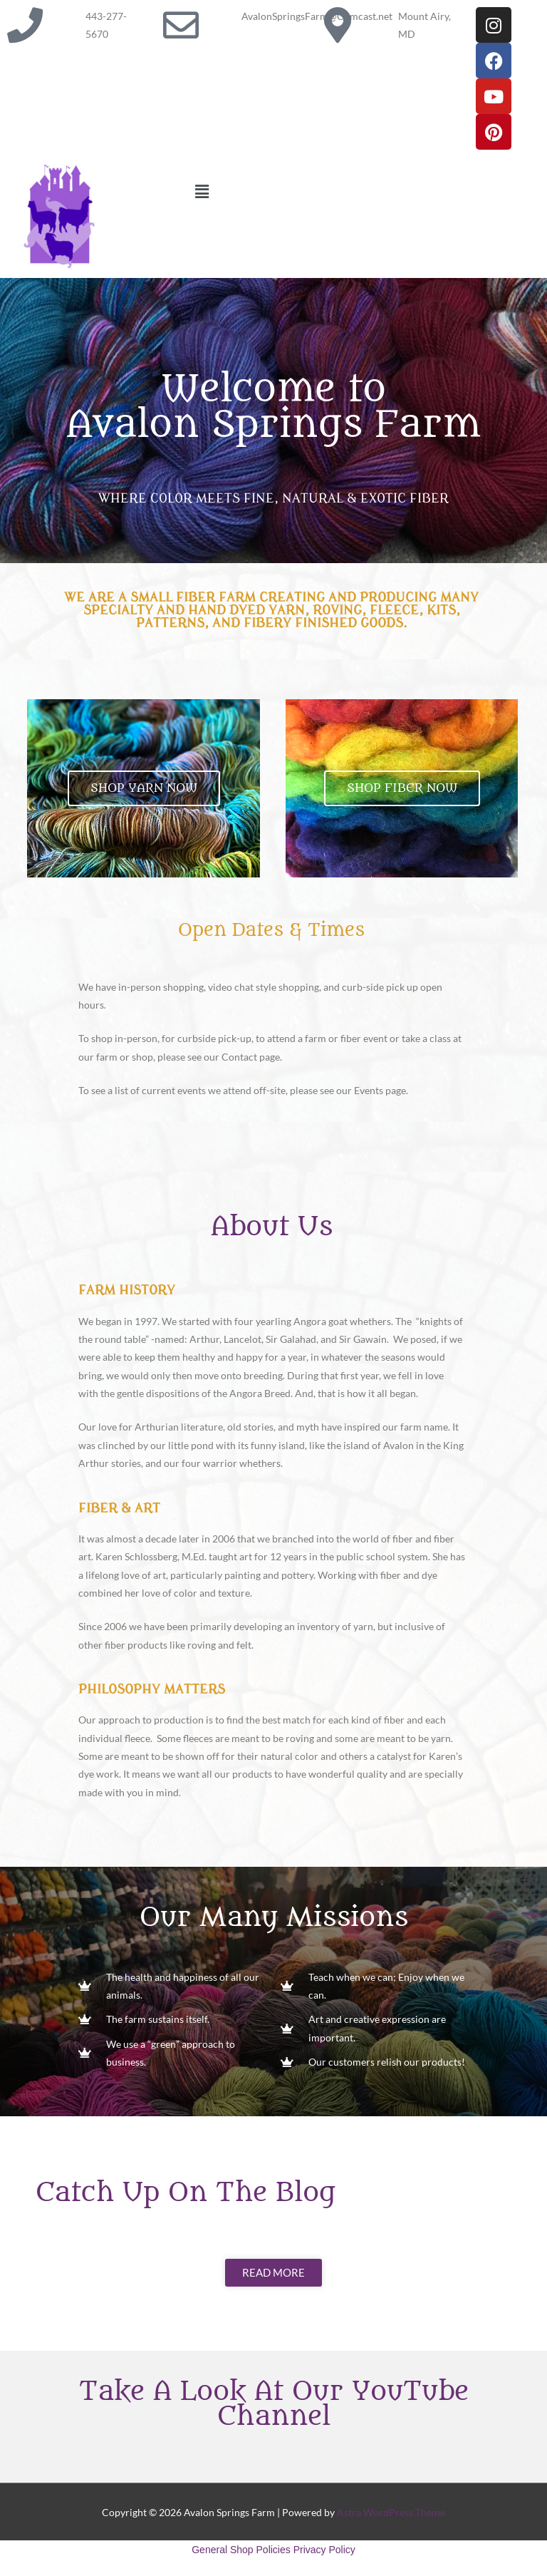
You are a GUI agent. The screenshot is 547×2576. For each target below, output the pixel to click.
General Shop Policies (241, 2549)
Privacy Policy (324, 2549)
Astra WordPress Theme (391, 2512)
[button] (364, 191)
